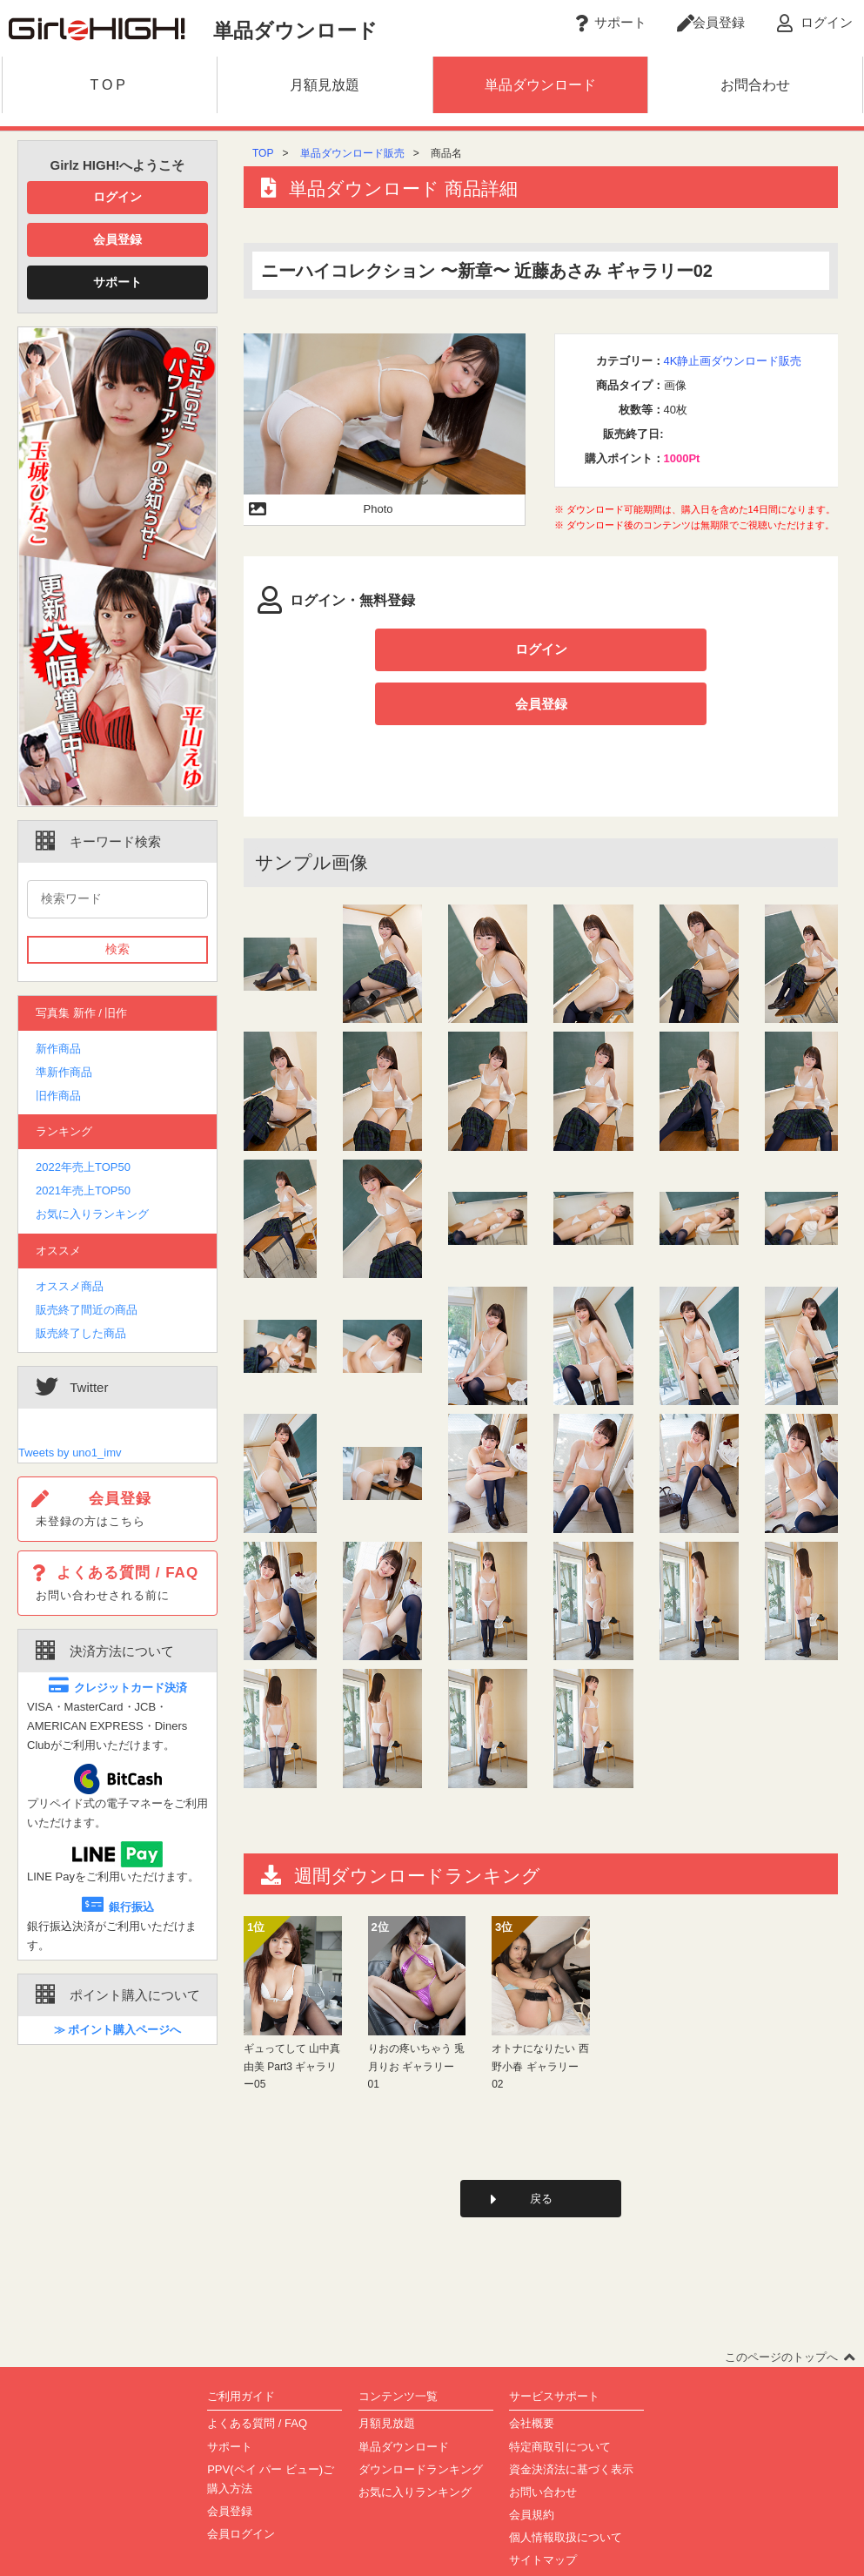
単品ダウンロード (403, 2396)
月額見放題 (386, 2372)
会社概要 (531, 2372)
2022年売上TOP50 (83, 1167)
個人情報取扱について (565, 2486)
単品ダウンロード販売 (352, 153)
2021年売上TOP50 (83, 1190)
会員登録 (117, 239)
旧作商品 (58, 1095)
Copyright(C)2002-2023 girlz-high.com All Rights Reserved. (432, 2556)
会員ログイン (241, 2483)
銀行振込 (118, 1907)
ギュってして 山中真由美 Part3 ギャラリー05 (292, 2014)
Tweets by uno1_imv (70, 1452)
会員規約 (531, 2464)
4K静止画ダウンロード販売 (733, 360)
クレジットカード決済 (118, 1687)
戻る (541, 2147)
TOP (262, 153)
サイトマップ (543, 2509)
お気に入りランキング (92, 1214)
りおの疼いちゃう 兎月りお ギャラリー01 (416, 2014)
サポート (117, 282)
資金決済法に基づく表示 (571, 2418)
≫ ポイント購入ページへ (118, 2029)
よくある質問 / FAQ (257, 2372)
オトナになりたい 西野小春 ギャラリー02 (540, 2014)
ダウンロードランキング (420, 2418)
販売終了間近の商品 (86, 1309)
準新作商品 (64, 1072)
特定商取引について (560, 2396)
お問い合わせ (543, 2441)
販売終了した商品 (81, 1333)
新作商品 (58, 1048)
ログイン (117, 197)
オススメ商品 (70, 1286)
